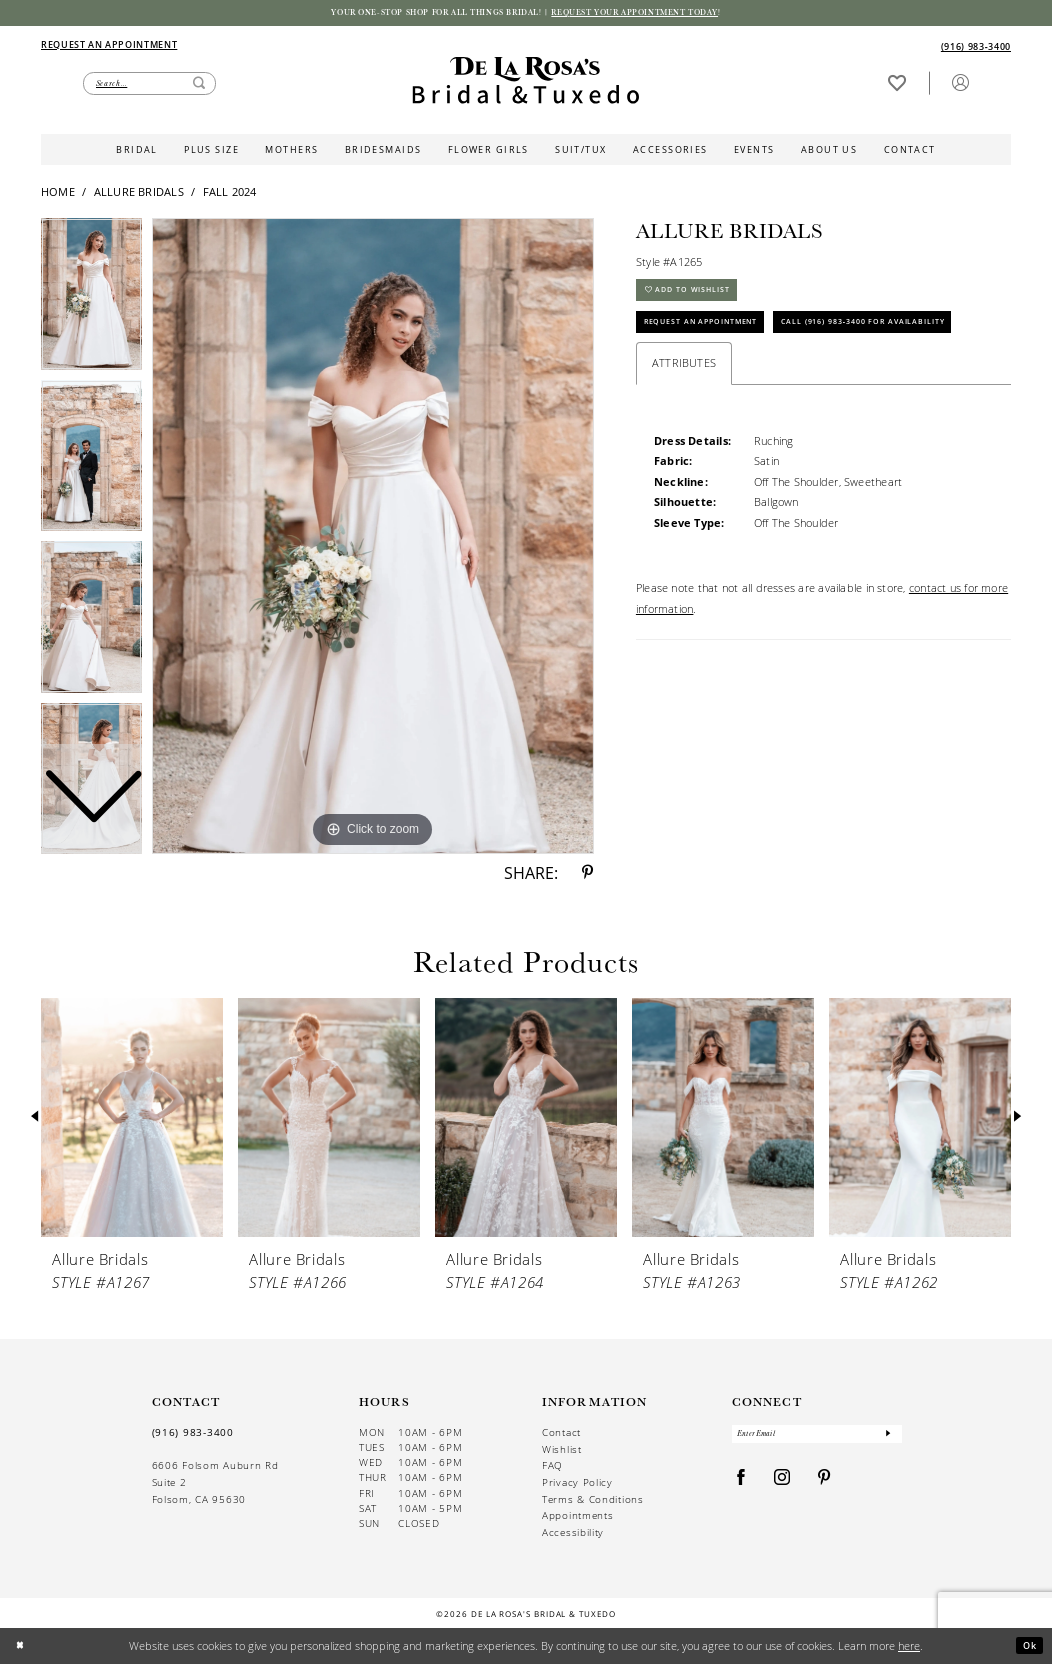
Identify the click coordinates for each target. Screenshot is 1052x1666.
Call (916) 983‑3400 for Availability (749, 378)
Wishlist (562, 1451)
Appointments (577, 1518)
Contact (561, 1435)
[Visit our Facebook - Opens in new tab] (741, 1486)
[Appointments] (109, 46)
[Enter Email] (817, 1439)
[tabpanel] (373, 539)
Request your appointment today (664, 14)
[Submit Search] (199, 86)
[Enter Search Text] (149, 86)
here (909, 1647)
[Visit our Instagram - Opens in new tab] (782, 1486)
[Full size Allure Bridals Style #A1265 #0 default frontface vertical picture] (373, 539)
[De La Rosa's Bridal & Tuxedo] (525, 83)
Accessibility (573, 1535)
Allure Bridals (139, 194)
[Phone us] (976, 49)
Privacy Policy (577, 1485)
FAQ (552, 1468)
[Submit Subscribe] (888, 1439)
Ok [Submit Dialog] (1027, 1647)
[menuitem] (283, 47)
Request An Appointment (719, 337)
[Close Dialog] (22, 1648)
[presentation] (132, 1120)
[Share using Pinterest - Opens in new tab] (587, 875)
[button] (960, 85)
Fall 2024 (230, 194)
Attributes (684, 423)
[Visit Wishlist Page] (896, 85)
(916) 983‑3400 (193, 1435)
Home (58, 194)
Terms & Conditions (593, 1501)
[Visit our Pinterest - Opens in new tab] (824, 1486)
